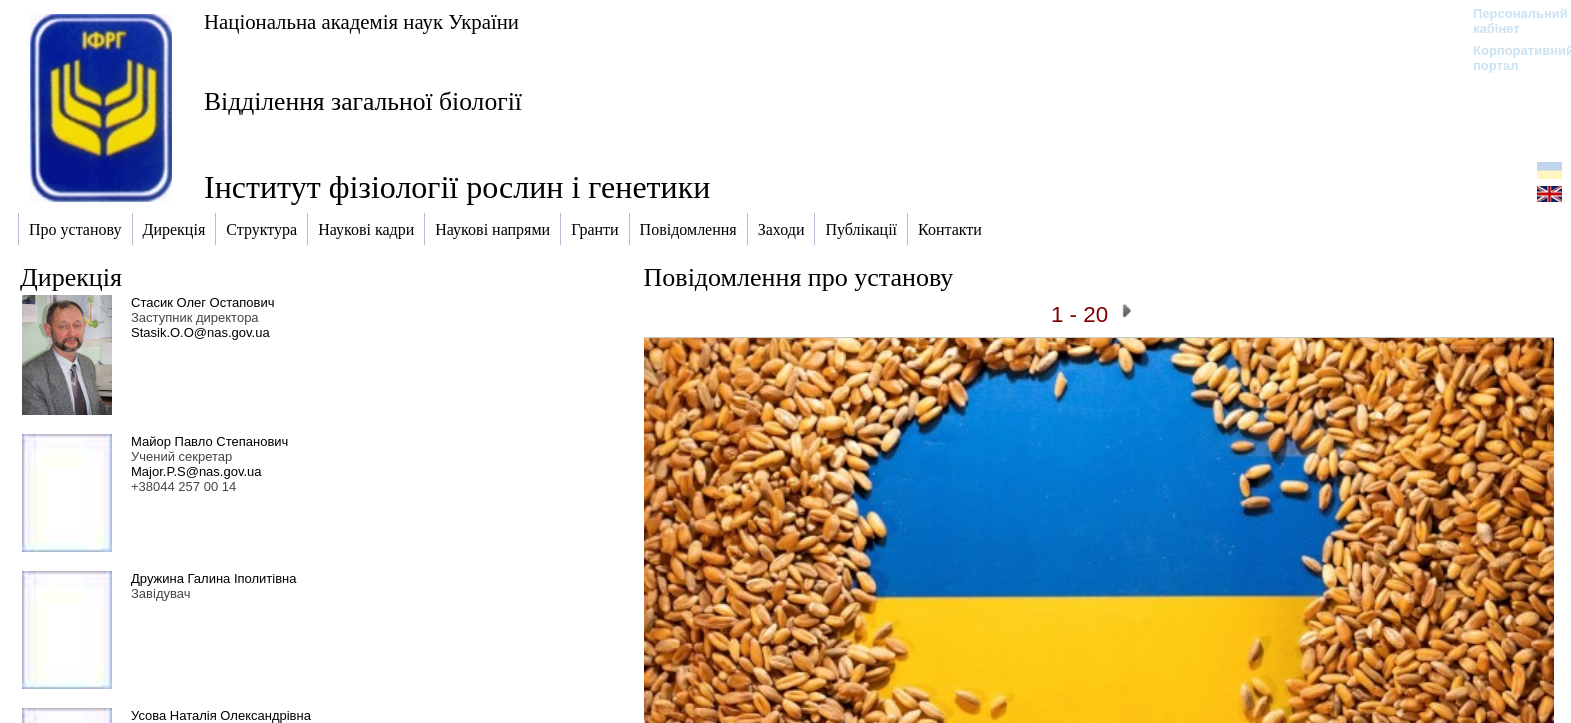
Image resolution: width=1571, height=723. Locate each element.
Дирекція (71, 277)
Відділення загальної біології (363, 101)
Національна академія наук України (361, 21)
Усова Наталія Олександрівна (221, 715)
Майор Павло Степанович (209, 441)
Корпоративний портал (1510, 58)
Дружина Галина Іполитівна (214, 578)
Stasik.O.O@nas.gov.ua (200, 332)
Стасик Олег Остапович (202, 302)
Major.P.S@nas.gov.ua (196, 471)
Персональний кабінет (1510, 21)
